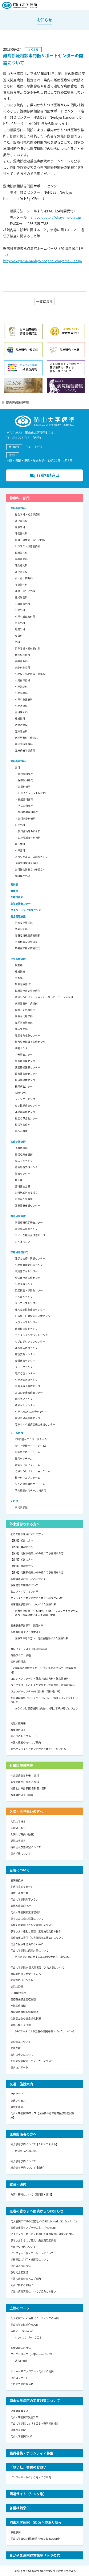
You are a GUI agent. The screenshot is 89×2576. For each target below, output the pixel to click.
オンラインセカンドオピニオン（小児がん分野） (38, 1598)
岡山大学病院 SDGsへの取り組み (35, 2522)
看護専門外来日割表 (22, 1795)
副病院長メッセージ (22, 1887)
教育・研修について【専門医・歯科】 (32, 2194)
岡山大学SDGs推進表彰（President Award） (36, 2539)
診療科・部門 (19, 497)
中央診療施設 (18, 959)
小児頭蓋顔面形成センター (30, 1265)
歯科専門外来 (22, 876)
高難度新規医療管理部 (27, 935)
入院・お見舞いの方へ (26, 1811)
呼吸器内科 (21, 533)
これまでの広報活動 (22, 2384)
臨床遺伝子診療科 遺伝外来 (27, 1625)
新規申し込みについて (27, 2151)
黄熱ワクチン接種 (21, 1655)
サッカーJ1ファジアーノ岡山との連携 (32, 2371)
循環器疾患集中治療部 (27, 991)
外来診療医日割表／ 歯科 (25, 1782)
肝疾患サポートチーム (27, 1452)
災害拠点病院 (18, 2430)
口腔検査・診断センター (29, 1290)
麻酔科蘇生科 (22, 668)
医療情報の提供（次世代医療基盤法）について (37, 1938)
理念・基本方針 (19, 1893)
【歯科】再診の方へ (22, 1566)
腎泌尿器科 (21, 597)
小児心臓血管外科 (25, 617)
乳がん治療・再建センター (30, 1258)
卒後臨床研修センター (27, 1229)
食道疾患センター (25, 1361)
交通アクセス (18, 2101)
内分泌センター (24, 1055)
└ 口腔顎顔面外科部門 (28, 838)
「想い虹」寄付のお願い (27, 2467)
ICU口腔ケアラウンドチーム (31, 1439)
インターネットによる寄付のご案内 (31, 2477)
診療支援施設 (18, 1142)
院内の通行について (22, 2266)
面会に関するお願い (22, 2285)
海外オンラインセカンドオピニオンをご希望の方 (38, 1749)
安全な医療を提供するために (27, 1944)
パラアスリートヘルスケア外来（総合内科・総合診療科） (43, 1685)
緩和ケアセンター (25, 1399)
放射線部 (20, 972)
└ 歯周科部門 (23, 787)
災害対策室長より (21, 2411)
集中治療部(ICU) (24, 984)
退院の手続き (18, 1841)
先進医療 (16, 2048)
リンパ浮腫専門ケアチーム (30, 1484)
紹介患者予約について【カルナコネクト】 (34, 2144)
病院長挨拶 (17, 1880)
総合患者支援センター (27, 1167)
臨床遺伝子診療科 (25, 750)
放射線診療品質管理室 (27, 948)
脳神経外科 (21, 661)
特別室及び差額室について (26, 1847)
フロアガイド (18, 2094)
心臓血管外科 (22, 604)
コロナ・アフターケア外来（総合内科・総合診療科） (41, 1679)
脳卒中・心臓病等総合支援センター (35, 1424)
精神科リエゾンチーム (27, 1478)
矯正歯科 (20, 844)
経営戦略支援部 (24, 1154)
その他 (14, 1501)
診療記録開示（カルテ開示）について (32, 1925)
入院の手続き (18, 1822)
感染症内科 (21, 565)
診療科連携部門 (19, 1252)
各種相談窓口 (44, 475)
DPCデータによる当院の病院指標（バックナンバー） (45, 2031)
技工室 (19, 1180)
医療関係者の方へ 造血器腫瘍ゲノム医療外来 (41, 1638)
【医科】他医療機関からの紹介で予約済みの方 (37, 1553)
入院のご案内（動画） (23, 1834)
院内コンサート (19, 2067)
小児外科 (20, 610)
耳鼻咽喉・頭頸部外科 (27, 648)
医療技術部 (17, 897)
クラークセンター (25, 1367)
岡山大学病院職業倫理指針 (26, 1912)
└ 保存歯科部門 (24, 780)
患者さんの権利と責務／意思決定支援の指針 (36, 1931)
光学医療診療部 (24, 1023)
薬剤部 (14, 884)
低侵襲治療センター (26, 1080)
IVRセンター (22, 1093)
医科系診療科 (18, 508)
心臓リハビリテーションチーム (32, 1471)
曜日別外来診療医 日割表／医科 (28, 1788)
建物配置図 (17, 2107)
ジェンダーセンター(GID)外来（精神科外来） (36, 1691)
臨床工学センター (25, 1161)
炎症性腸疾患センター (27, 1106)
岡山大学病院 (19, 5)
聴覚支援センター (21, 904)
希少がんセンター (25, 1405)
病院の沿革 (17, 1987)
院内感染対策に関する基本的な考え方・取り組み (42, 1957)
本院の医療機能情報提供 (24, 2012)
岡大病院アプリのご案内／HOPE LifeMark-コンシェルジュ (44, 2221)
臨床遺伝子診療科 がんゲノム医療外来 (33, 1604)
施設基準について (21, 2042)
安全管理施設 (18, 916)
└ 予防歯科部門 (24, 806)
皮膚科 (19, 636)
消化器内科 (21, 521)
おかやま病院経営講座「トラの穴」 (36, 2555)
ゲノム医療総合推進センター (31, 1235)
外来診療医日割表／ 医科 (25, 1776)
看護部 (14, 891)
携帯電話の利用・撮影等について (29, 2259)
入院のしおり (18, 1828)
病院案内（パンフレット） (26, 1980)
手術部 (19, 978)
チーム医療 (17, 1433)
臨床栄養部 (21, 1029)
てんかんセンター (25, 1297)
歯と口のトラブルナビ (23, 1736)
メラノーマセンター (26, 1322)
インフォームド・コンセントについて (32, 2253)
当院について (19, 1869)
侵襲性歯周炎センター (27, 1329)
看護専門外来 (18, 1730)
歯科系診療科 (18, 761)
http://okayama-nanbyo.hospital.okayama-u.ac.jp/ (42, 260)
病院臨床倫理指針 (21, 1906)
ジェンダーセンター (26, 1099)
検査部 (19, 965)
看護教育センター (25, 1354)
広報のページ (19, 2307)
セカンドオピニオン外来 (24, 1591)
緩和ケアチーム (24, 1458)
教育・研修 (17, 2184)
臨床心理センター (25, 1373)
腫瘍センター (22, 1048)
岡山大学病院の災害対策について (34, 2400)
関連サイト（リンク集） (27, 2493)
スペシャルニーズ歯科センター (32, 857)
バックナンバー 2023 (28, 2337)
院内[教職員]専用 (15, 402)
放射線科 (20, 719)
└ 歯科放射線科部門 (26, 812)
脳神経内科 (21, 559)
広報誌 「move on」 (23, 2331)
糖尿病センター (24, 1086)
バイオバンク (22, 1242)
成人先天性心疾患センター (30, 1310)
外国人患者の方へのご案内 (26, 1742)
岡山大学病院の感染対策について (29, 1950)
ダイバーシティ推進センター (27, 910)
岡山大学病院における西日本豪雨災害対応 (34, 2423)
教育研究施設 (18, 1216)
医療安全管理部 (24, 923)
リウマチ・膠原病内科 (27, 546)
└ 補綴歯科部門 (24, 799)
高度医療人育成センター (29, 1386)
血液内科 (20, 527)
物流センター (22, 1174)
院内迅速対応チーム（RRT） (31, 1490)
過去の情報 (21, 2361)
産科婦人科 (21, 712)
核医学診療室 (22, 1125)
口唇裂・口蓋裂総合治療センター (34, 1316)
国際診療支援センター (27, 1205)
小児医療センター (25, 1284)
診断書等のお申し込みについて (28, 1579)
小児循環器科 (22, 680)
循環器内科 (21, 553)
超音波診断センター (26, 1074)
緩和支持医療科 (24, 744)
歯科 (17, 768)
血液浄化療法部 (24, 1016)
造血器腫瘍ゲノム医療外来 (26, 1632)
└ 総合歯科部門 (24, 774)
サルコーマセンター (26, 1303)
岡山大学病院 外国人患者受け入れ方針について (37, 1967)
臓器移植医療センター (27, 1067)
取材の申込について (22, 2055)
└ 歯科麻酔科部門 (25, 819)
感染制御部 (21, 929)
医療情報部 (21, 1148)
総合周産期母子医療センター (31, 1042)
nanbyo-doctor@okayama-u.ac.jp (54, 217)
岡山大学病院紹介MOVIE (24, 2325)
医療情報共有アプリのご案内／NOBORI (33, 2228)
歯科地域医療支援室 (26, 1193)
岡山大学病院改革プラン (24, 1899)
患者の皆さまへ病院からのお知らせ (36, 2210)
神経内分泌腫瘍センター (29, 1418)
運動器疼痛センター (26, 1112)
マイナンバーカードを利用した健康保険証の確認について (43, 2234)
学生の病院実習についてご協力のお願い (33, 2291)
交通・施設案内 (21, 2083)
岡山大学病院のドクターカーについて (32, 2061)
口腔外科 (20, 825)
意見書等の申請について (24, 1585)
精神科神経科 (22, 655)
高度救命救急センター (27, 1035)
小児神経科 (21, 687)
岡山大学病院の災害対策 (24, 2417)
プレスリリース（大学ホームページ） (32, 2354)
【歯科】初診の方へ (22, 1559)
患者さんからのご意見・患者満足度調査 (33, 2240)
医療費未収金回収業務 (23, 1999)
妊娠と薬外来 (18, 1723)
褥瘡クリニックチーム (27, 1465)
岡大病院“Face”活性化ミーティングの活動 (35, 2318)
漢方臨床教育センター (27, 1348)
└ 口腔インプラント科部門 (30, 793)
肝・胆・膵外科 (24, 578)
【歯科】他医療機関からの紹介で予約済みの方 (37, 1572)
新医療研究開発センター (29, 1222)
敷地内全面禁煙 (19, 2272)
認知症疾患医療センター (29, 1278)
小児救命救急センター (27, 1380)
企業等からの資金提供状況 (26, 2018)
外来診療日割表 (21, 1765)
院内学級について (21, 1853)
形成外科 (20, 629)
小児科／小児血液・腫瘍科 (30, 674)
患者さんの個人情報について (27, 1919)
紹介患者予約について (23, 2161)
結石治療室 (21, 1131)
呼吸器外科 (21, 585)
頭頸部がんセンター (26, 1271)
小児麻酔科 (21, 693)
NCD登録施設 (18, 1993)
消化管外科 (21, 572)
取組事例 (16, 2532)
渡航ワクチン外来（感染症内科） (29, 1649)
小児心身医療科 (24, 699)
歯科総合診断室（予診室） (30, 870)
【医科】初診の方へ (22, 1540)
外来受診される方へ (24, 1523)
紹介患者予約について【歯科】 (28, 2168)
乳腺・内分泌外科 (25, 591)
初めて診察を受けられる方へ (27, 1534)
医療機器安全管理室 (26, 942)
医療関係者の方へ (22, 2134)
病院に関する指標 (21, 2025)
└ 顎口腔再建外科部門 (28, 831)
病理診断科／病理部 (26, 738)
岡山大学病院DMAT (21, 2436)
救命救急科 (21, 725)
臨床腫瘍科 (21, 731)
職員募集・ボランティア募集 (31, 2452)
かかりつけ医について (23, 2247)
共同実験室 (21, 1507)
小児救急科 (21, 706)
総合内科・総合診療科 (27, 514)
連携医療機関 (18, 2006)
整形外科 (20, 623)
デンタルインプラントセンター (32, 1335)
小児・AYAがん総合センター (31, 1412)
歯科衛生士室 (22, 1186)
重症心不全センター (26, 1118)
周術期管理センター (26, 1061)
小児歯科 (20, 850)
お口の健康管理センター (29, 1393)
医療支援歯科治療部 (26, 863)
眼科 (17, 642)
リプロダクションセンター (30, 1342)
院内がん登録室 (24, 1199)
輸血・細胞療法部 (25, 1010)
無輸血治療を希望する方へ (26, 1974)
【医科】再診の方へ (22, 1547)
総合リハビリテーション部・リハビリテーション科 (44, 997)
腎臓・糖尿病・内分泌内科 (30, 540)
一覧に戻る (44, 301)
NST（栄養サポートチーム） (31, 1446)
